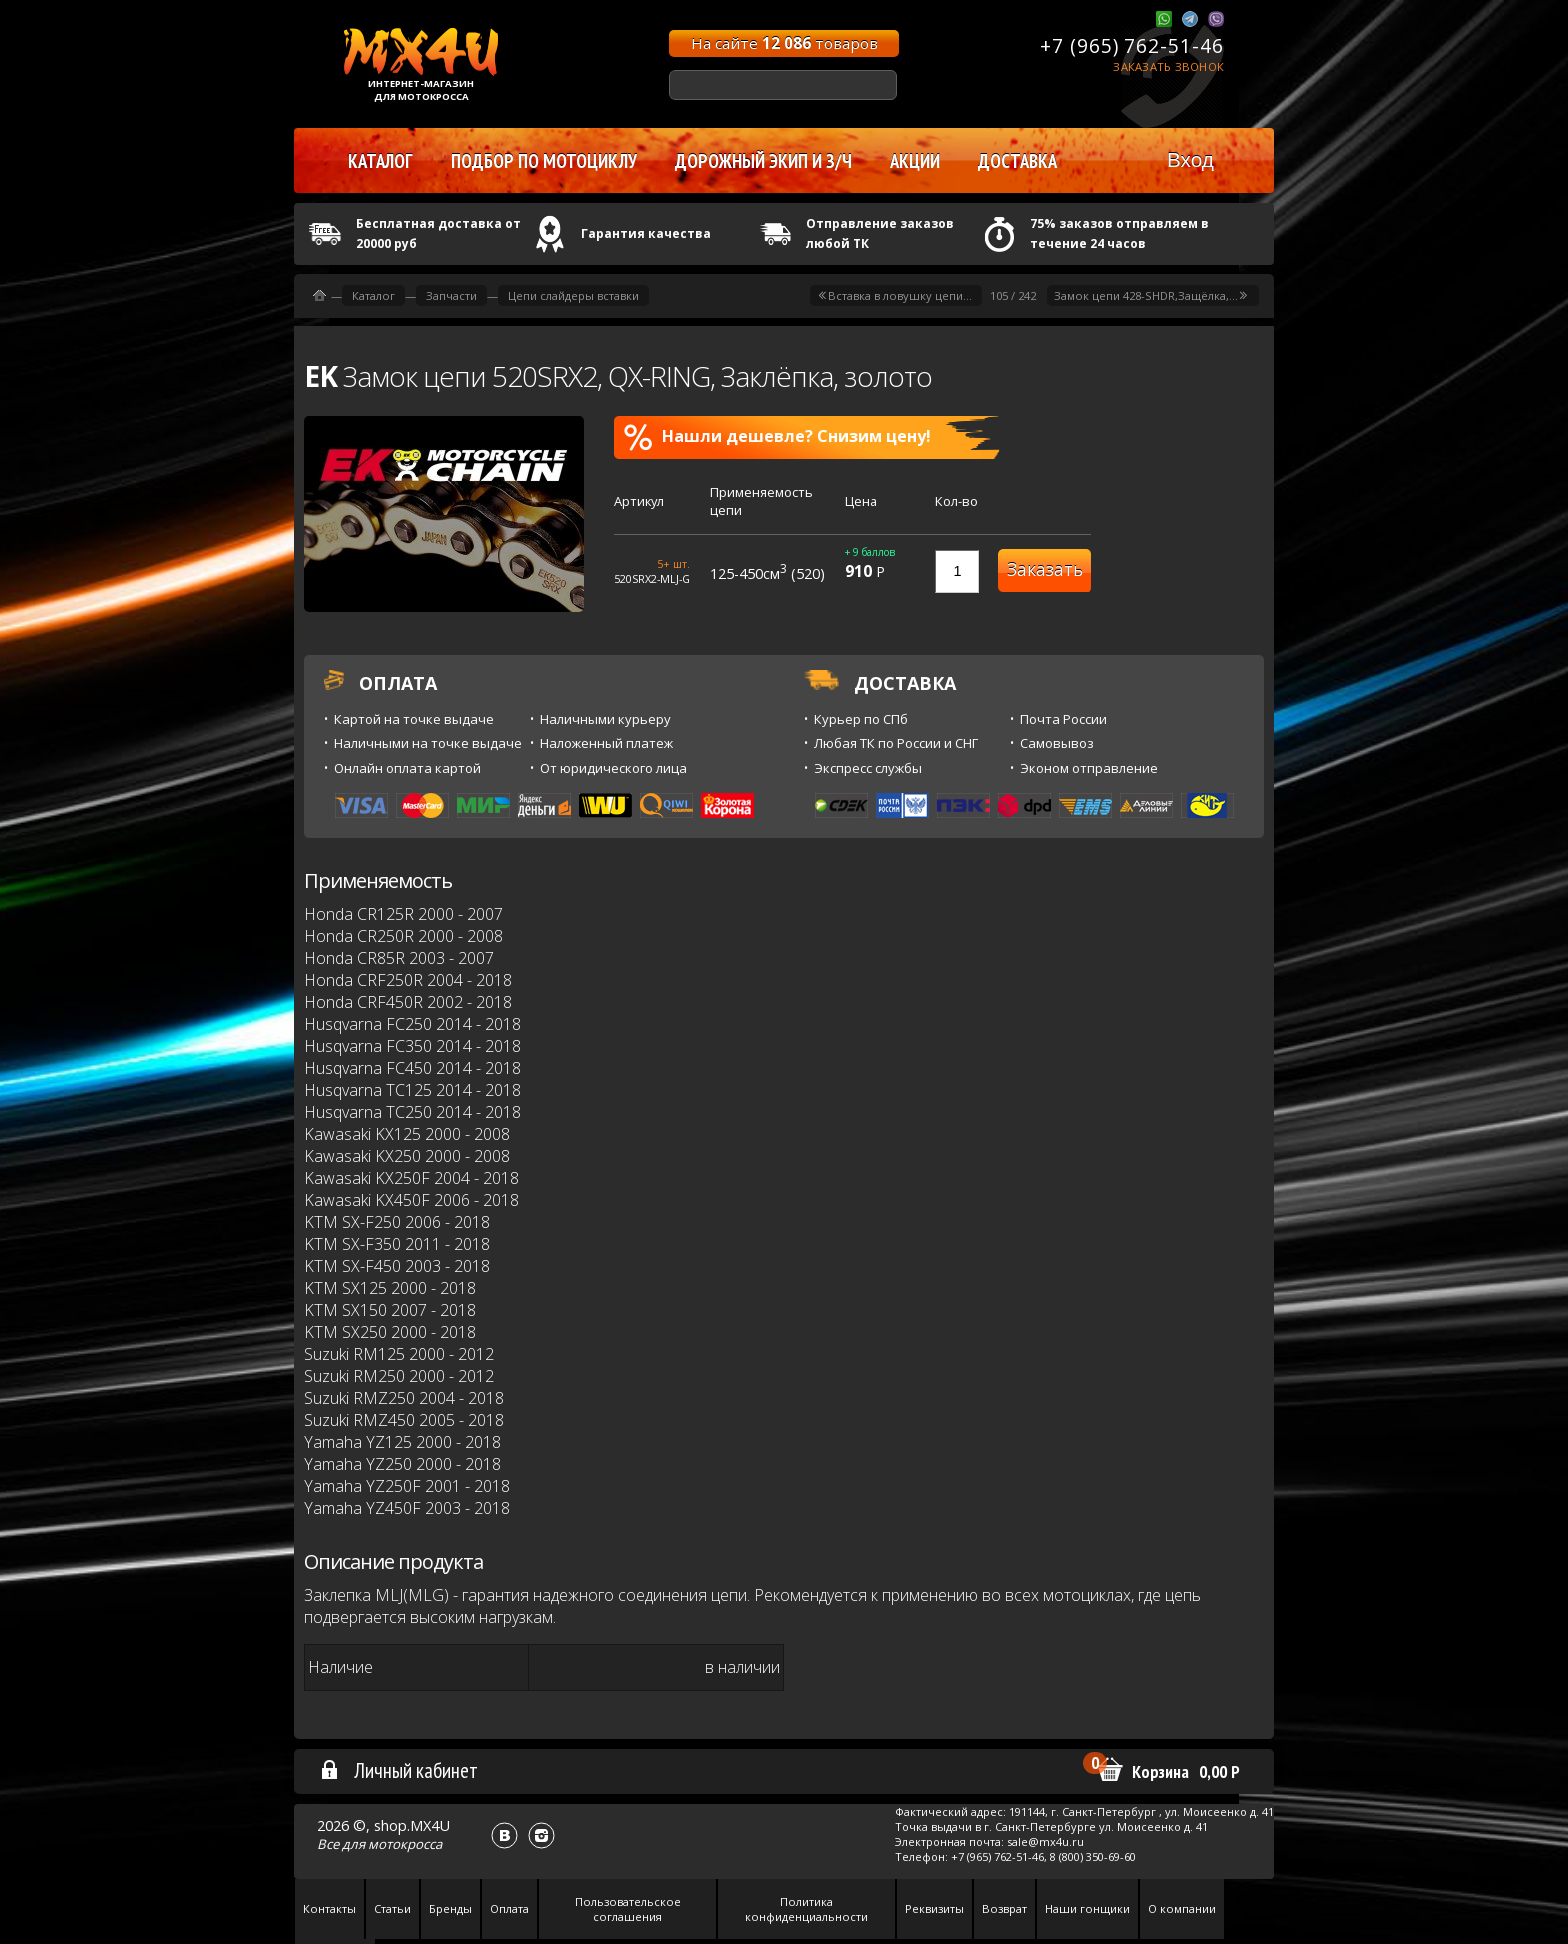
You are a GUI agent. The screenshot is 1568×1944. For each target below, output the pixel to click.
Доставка (1017, 161)
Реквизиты (934, 1908)
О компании (1182, 1908)
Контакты (329, 1908)
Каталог (373, 295)
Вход (1190, 159)
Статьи (392, 1908)
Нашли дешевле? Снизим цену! (777, 437)
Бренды (450, 1908)
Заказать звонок (1168, 66)
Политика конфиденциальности (806, 1909)
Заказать (1045, 569)
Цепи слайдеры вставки (573, 295)
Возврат (1004, 1908)
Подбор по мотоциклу (544, 161)
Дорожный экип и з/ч (763, 161)
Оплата (509, 1908)
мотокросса (405, 1844)
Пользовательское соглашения (628, 1909)
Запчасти (451, 295)
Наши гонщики (1087, 1908)
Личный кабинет (398, 1770)
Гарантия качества (646, 233)
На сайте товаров (784, 43)
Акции (915, 161)
